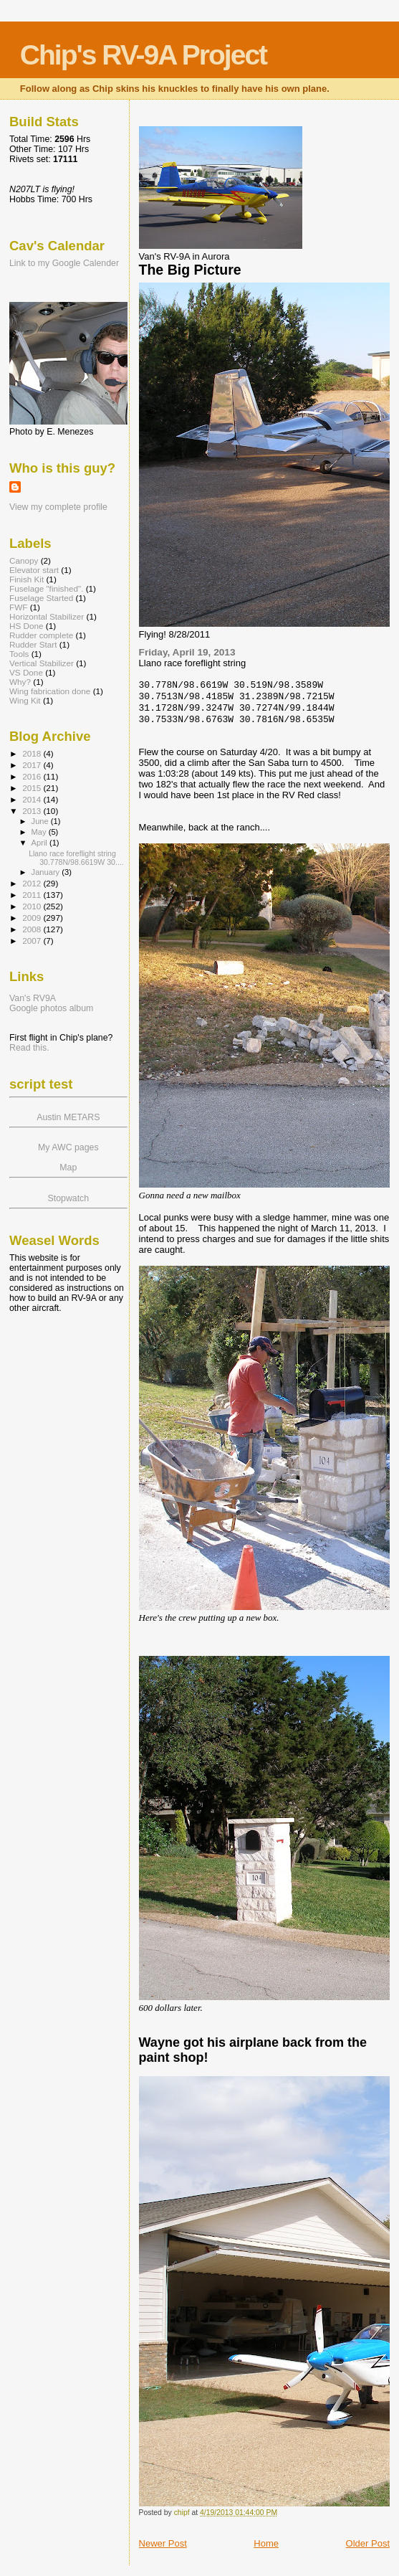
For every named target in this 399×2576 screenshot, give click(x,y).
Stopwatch (68, 1198)
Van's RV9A (32, 998)
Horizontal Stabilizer (46, 616)
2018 (32, 753)
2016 (32, 776)
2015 (32, 787)
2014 (32, 799)
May (40, 832)
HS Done (26, 625)
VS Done (26, 672)
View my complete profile (58, 507)
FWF (18, 607)
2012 (32, 883)
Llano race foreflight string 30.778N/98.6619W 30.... (76, 857)
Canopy (23, 560)
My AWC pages (68, 1147)
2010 (32, 906)
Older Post (368, 2543)
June (41, 821)
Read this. (29, 1048)
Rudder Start (33, 644)
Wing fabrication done (49, 691)
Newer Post (163, 2543)
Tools (19, 653)
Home (266, 2543)
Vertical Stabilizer (41, 663)
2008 (32, 929)
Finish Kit (26, 579)
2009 (32, 917)
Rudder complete (41, 635)
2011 (32, 894)
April (40, 842)
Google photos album (51, 1008)
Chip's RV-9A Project (143, 54)
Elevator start (34, 569)
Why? (20, 681)
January (47, 872)
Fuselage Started (41, 597)
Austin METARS (68, 1117)
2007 (32, 940)
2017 (32, 765)
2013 (32, 810)
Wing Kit (25, 700)
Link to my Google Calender (64, 263)
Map (68, 1167)
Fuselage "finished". (46, 588)
